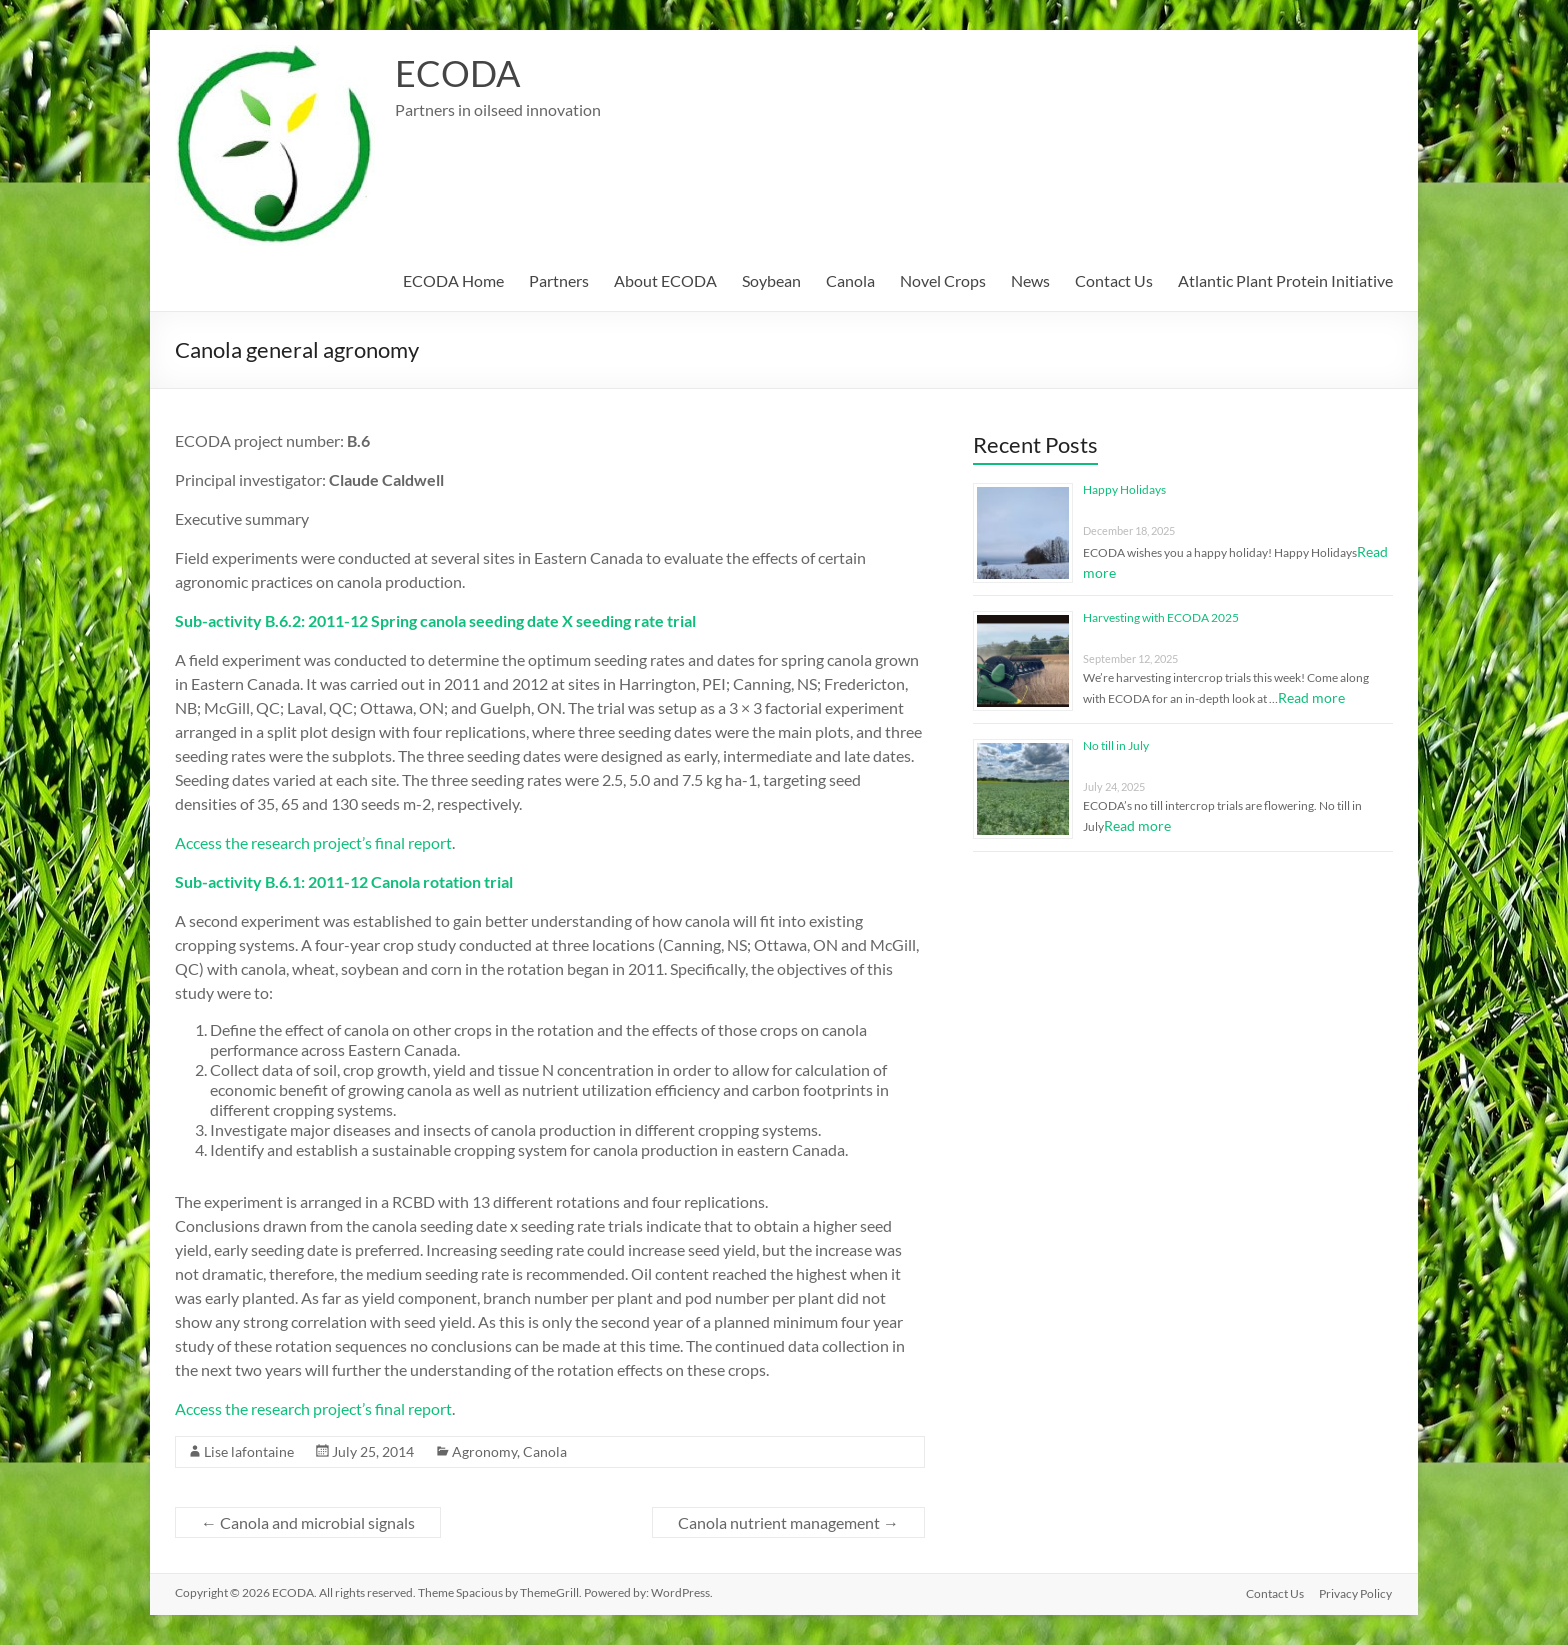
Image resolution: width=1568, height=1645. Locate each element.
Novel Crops (943, 280)
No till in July (1116, 745)
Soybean (771, 280)
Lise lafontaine (249, 1451)
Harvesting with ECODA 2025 (1161, 617)
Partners (559, 280)
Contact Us (1114, 280)
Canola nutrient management (788, 1522)
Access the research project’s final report (313, 842)
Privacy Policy (1356, 1592)
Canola (850, 280)
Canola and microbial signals (308, 1522)
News (1030, 280)
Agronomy (484, 1451)
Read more (1311, 697)
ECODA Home (453, 280)
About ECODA (665, 280)
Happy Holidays (1124, 489)
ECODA (457, 73)
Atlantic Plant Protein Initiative (1285, 280)
